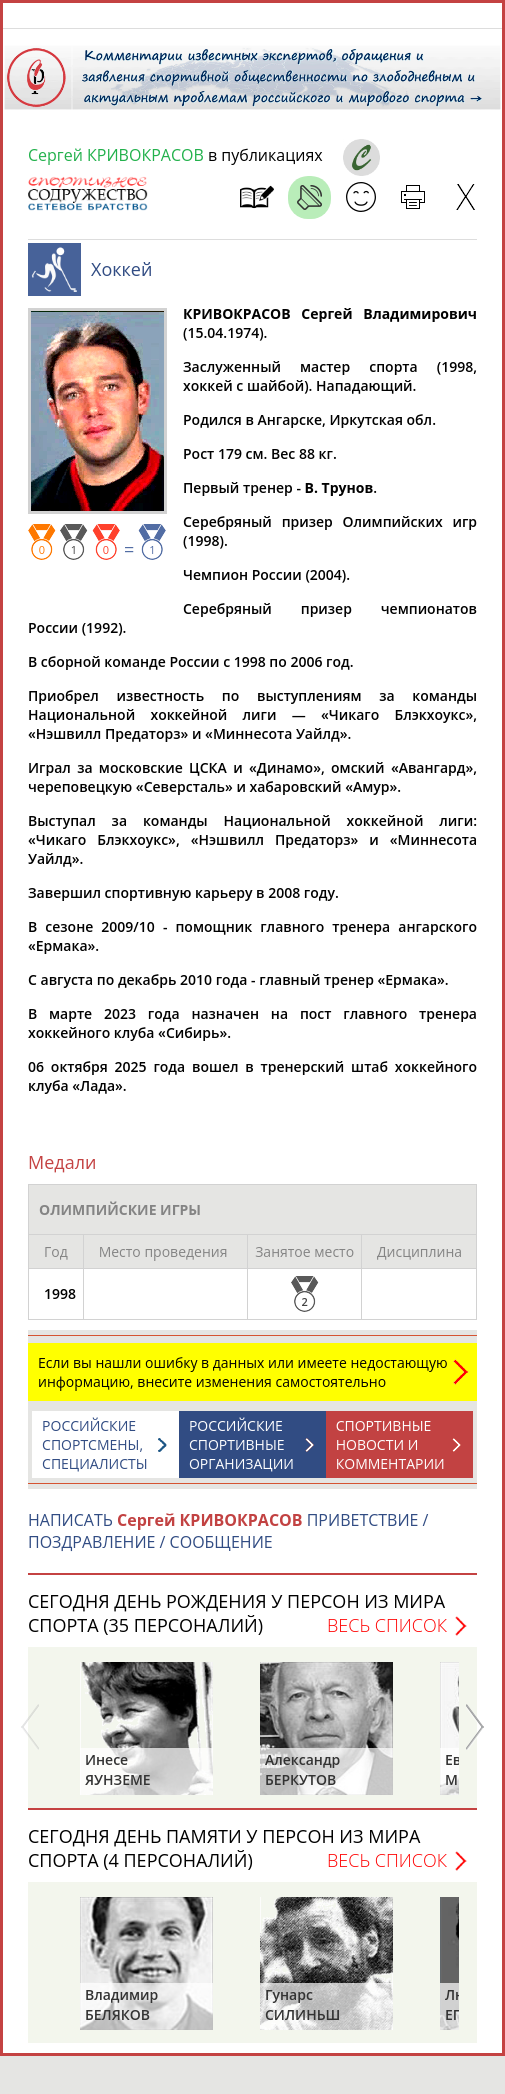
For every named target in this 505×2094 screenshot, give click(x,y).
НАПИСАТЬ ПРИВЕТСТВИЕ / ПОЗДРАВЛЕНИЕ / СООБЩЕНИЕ (228, 1541)
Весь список (387, 1635)
